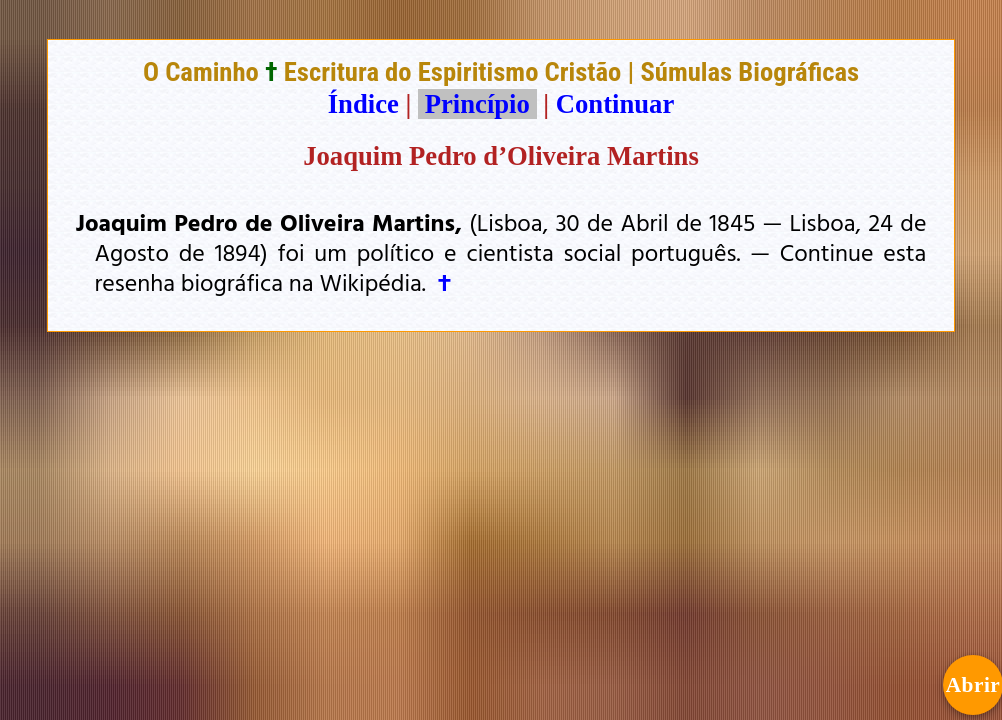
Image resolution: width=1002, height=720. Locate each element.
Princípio (477, 104)
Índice (363, 104)
